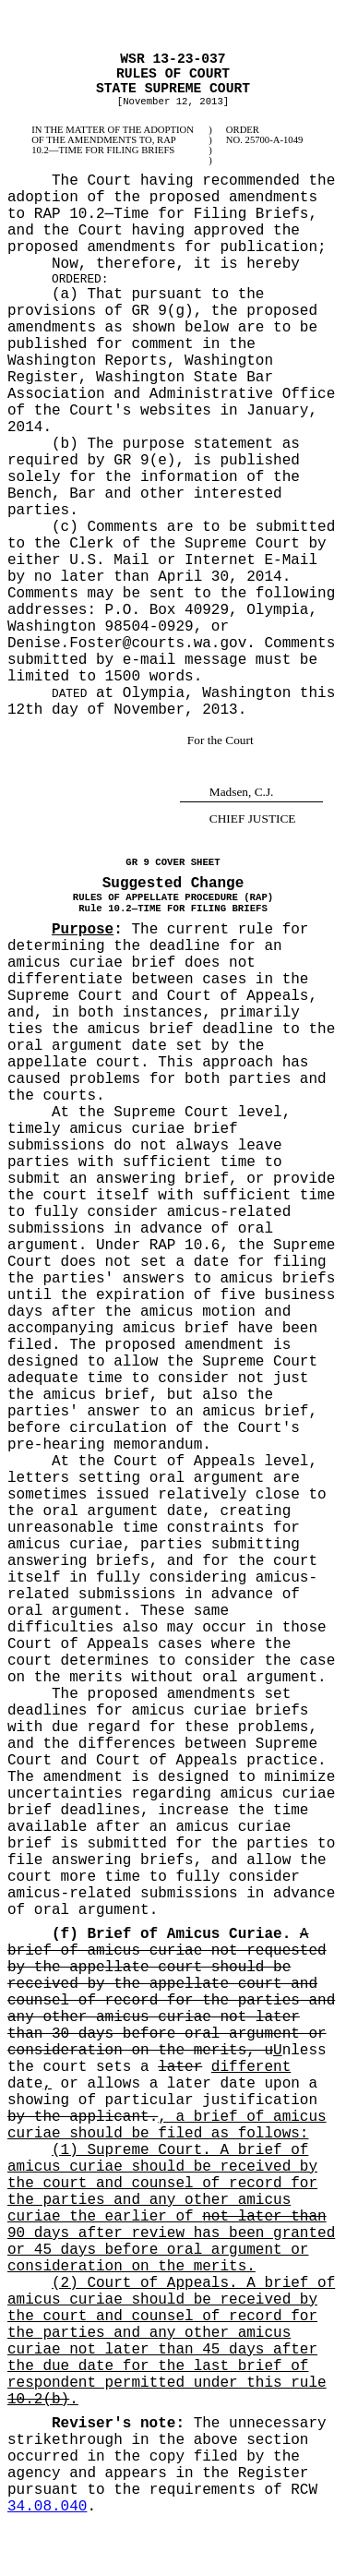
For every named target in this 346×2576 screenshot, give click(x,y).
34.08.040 (47, 2506)
